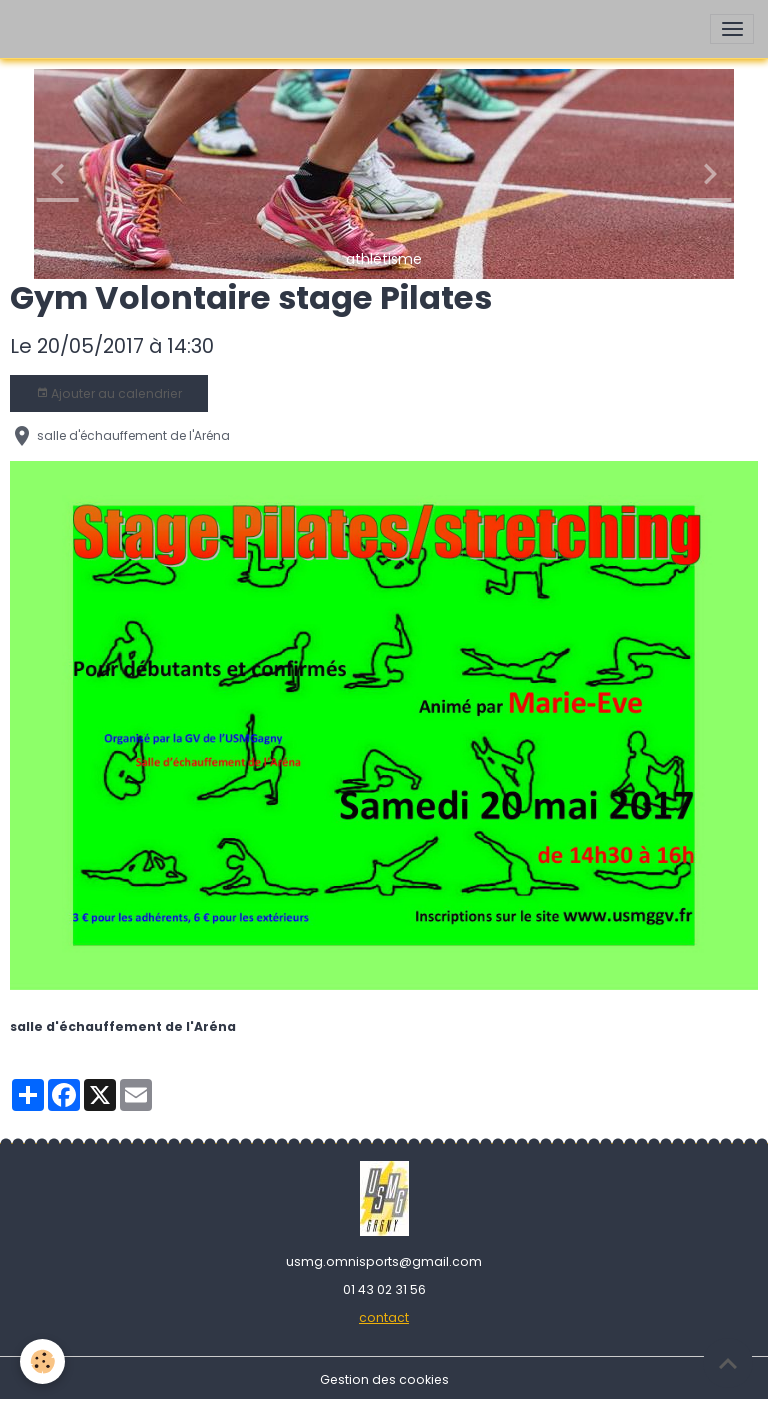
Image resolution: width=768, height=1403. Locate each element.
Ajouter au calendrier (109, 393)
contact (384, 1317)
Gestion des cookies (384, 1379)
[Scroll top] (728, 1363)
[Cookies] (42, 1361)
